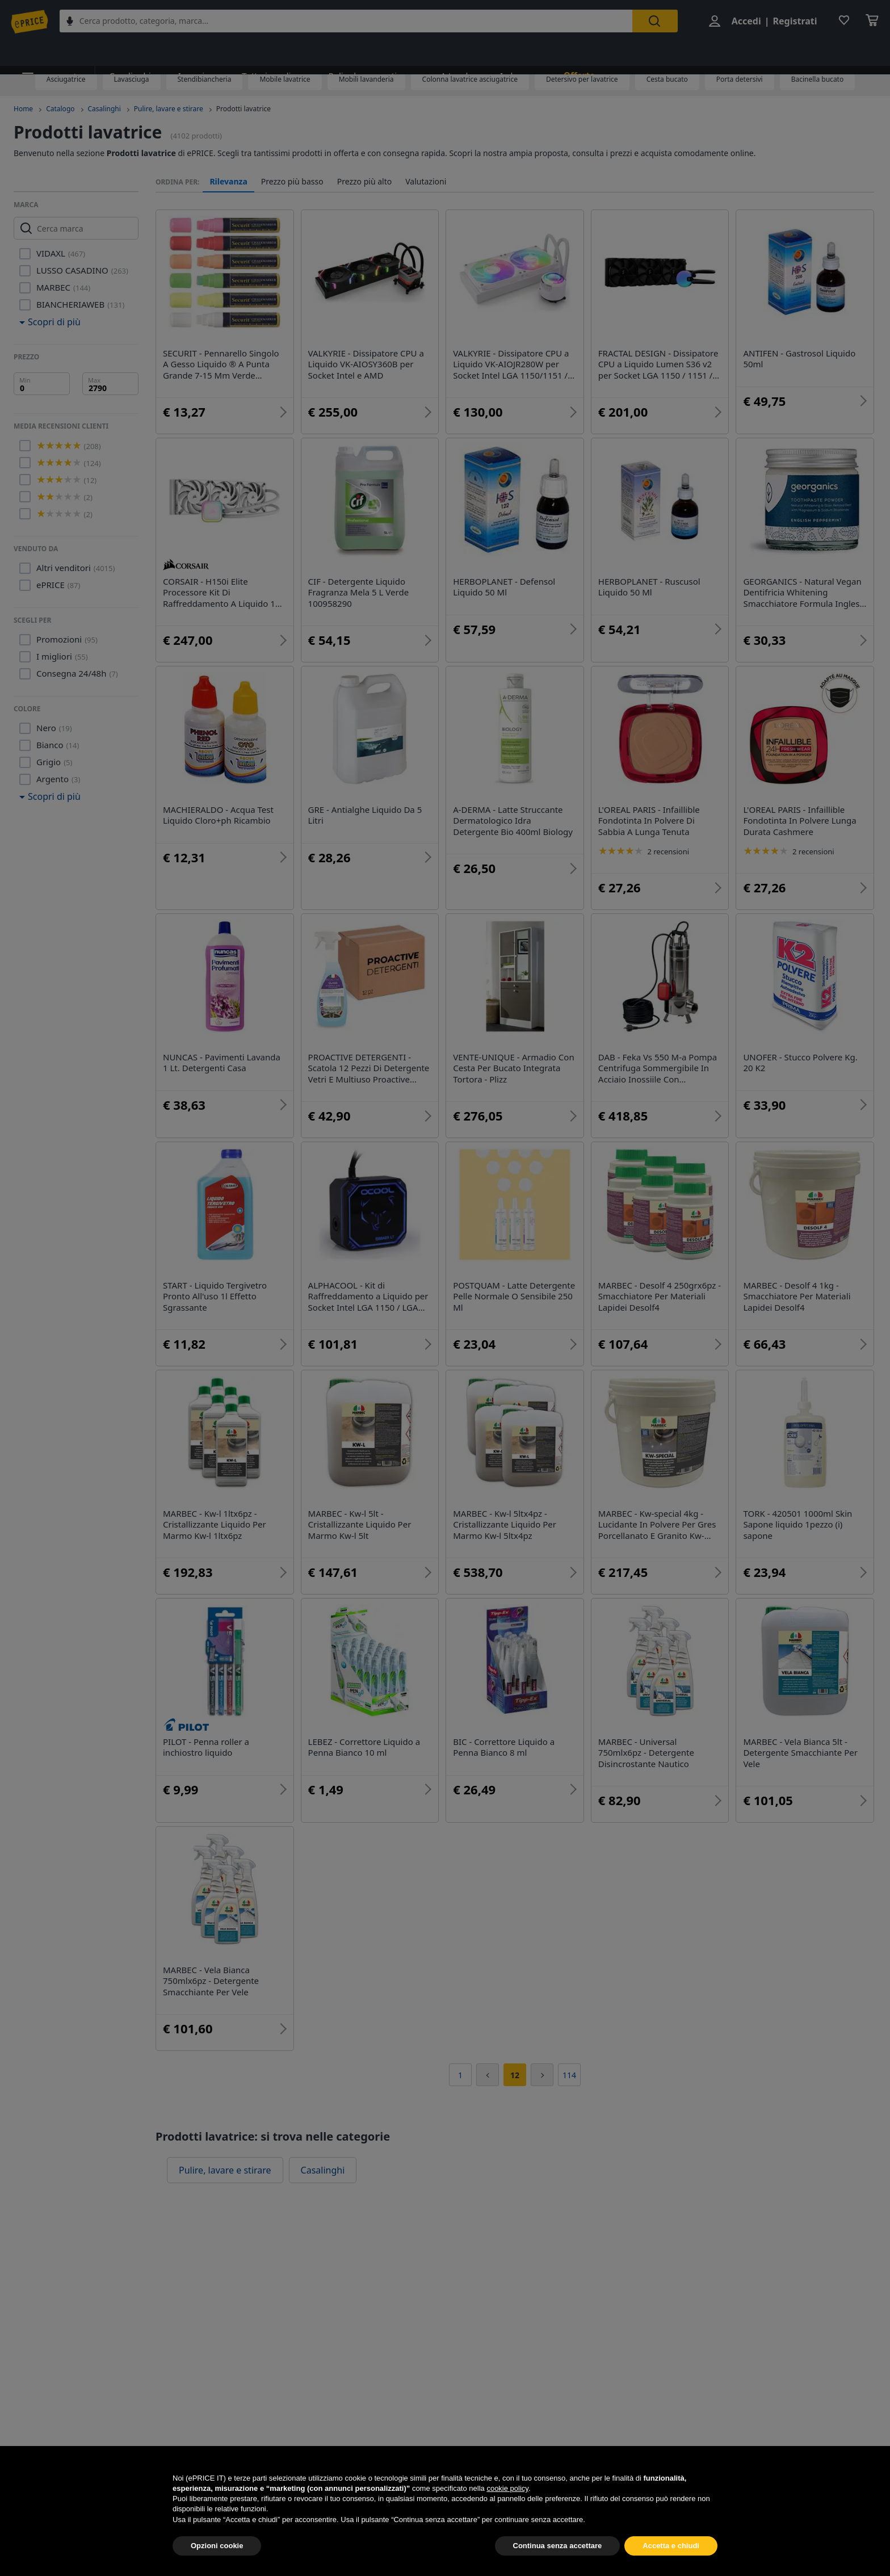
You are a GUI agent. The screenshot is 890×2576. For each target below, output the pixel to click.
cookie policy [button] (507, 2488)
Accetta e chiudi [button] (671, 2545)
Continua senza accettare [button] (557, 2545)
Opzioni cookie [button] (217, 2545)
